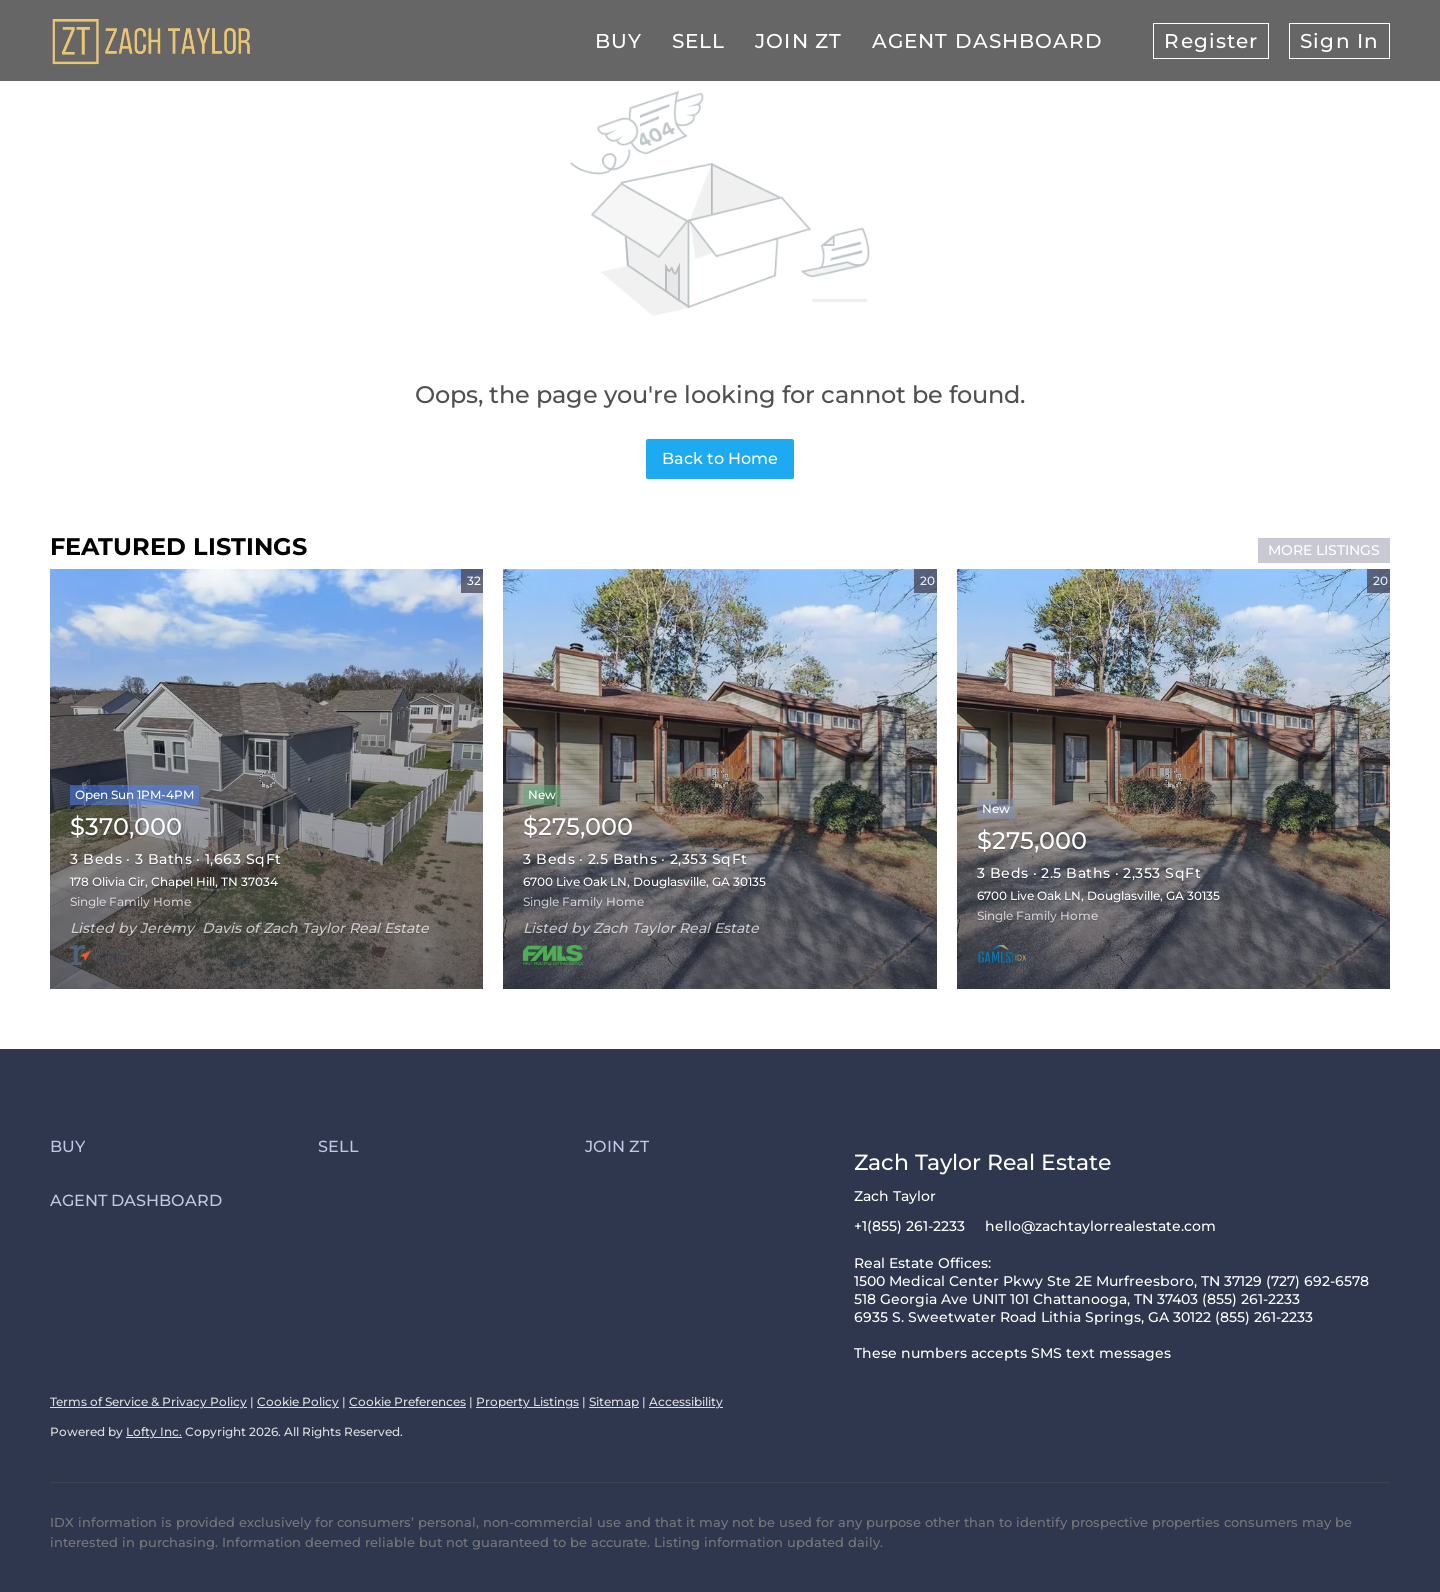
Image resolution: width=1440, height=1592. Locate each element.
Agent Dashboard (988, 41)
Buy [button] (618, 41)
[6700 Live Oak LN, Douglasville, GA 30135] (1173, 779)
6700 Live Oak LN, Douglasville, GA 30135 (644, 881)
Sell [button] (698, 41)
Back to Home (720, 458)
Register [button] (1211, 41)
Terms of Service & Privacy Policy (148, 1401)
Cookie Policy (298, 1401)
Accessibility (686, 1401)
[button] (184, 1146)
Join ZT (798, 41)
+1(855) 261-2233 (909, 1226)
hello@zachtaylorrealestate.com (1100, 1226)
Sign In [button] (1339, 41)
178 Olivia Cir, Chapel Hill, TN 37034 (174, 881)
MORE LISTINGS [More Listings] (1324, 550)
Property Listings (527, 1401)
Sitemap (614, 1401)
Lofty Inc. (154, 1431)
